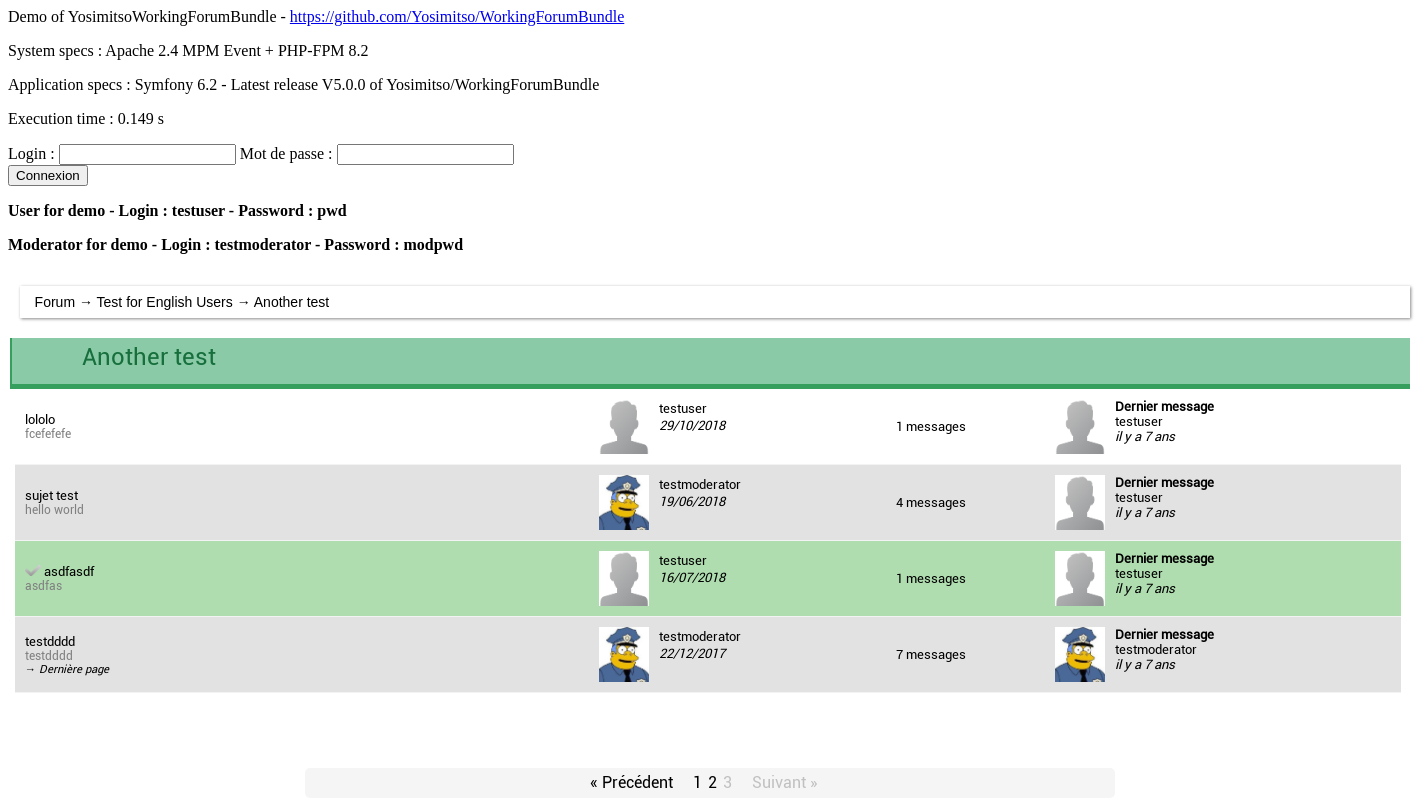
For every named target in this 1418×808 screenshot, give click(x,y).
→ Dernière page (67, 669)
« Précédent (631, 782)
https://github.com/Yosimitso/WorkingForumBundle (457, 16)
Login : (31, 153)
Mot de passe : (286, 153)
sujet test (51, 495)
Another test (292, 302)
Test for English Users (165, 302)
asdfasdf (69, 571)
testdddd (50, 641)
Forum (55, 302)
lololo (40, 419)
